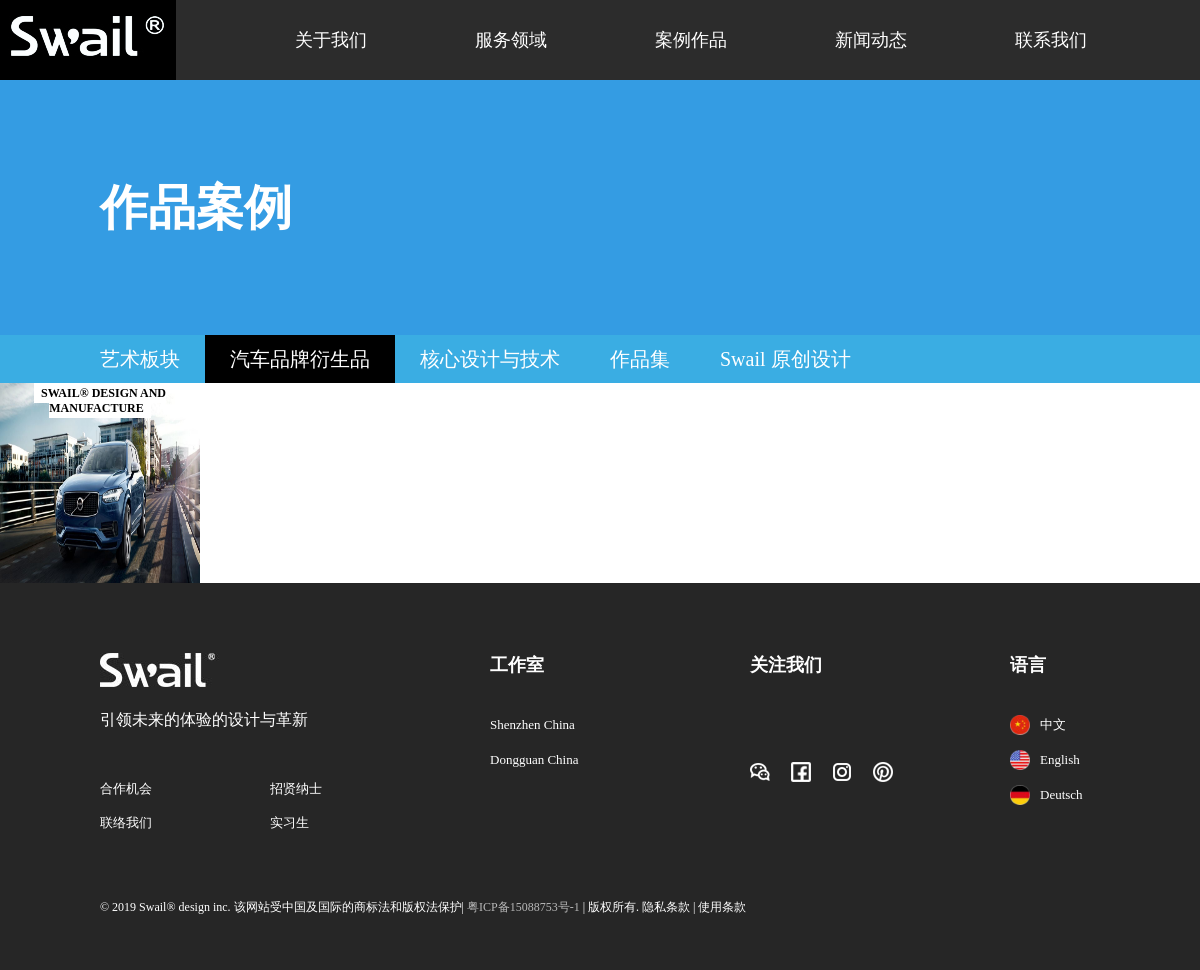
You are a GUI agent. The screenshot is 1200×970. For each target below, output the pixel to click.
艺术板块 (140, 359)
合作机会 (126, 788)
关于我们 (331, 40)
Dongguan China (534, 759)
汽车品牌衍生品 (300, 359)
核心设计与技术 (490, 359)
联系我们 (1051, 40)
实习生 (289, 822)
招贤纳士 (296, 788)
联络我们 (126, 822)
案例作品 (691, 40)
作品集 (640, 359)
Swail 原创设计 (785, 359)
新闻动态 (871, 40)
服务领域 (511, 40)
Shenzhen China (532, 724)
